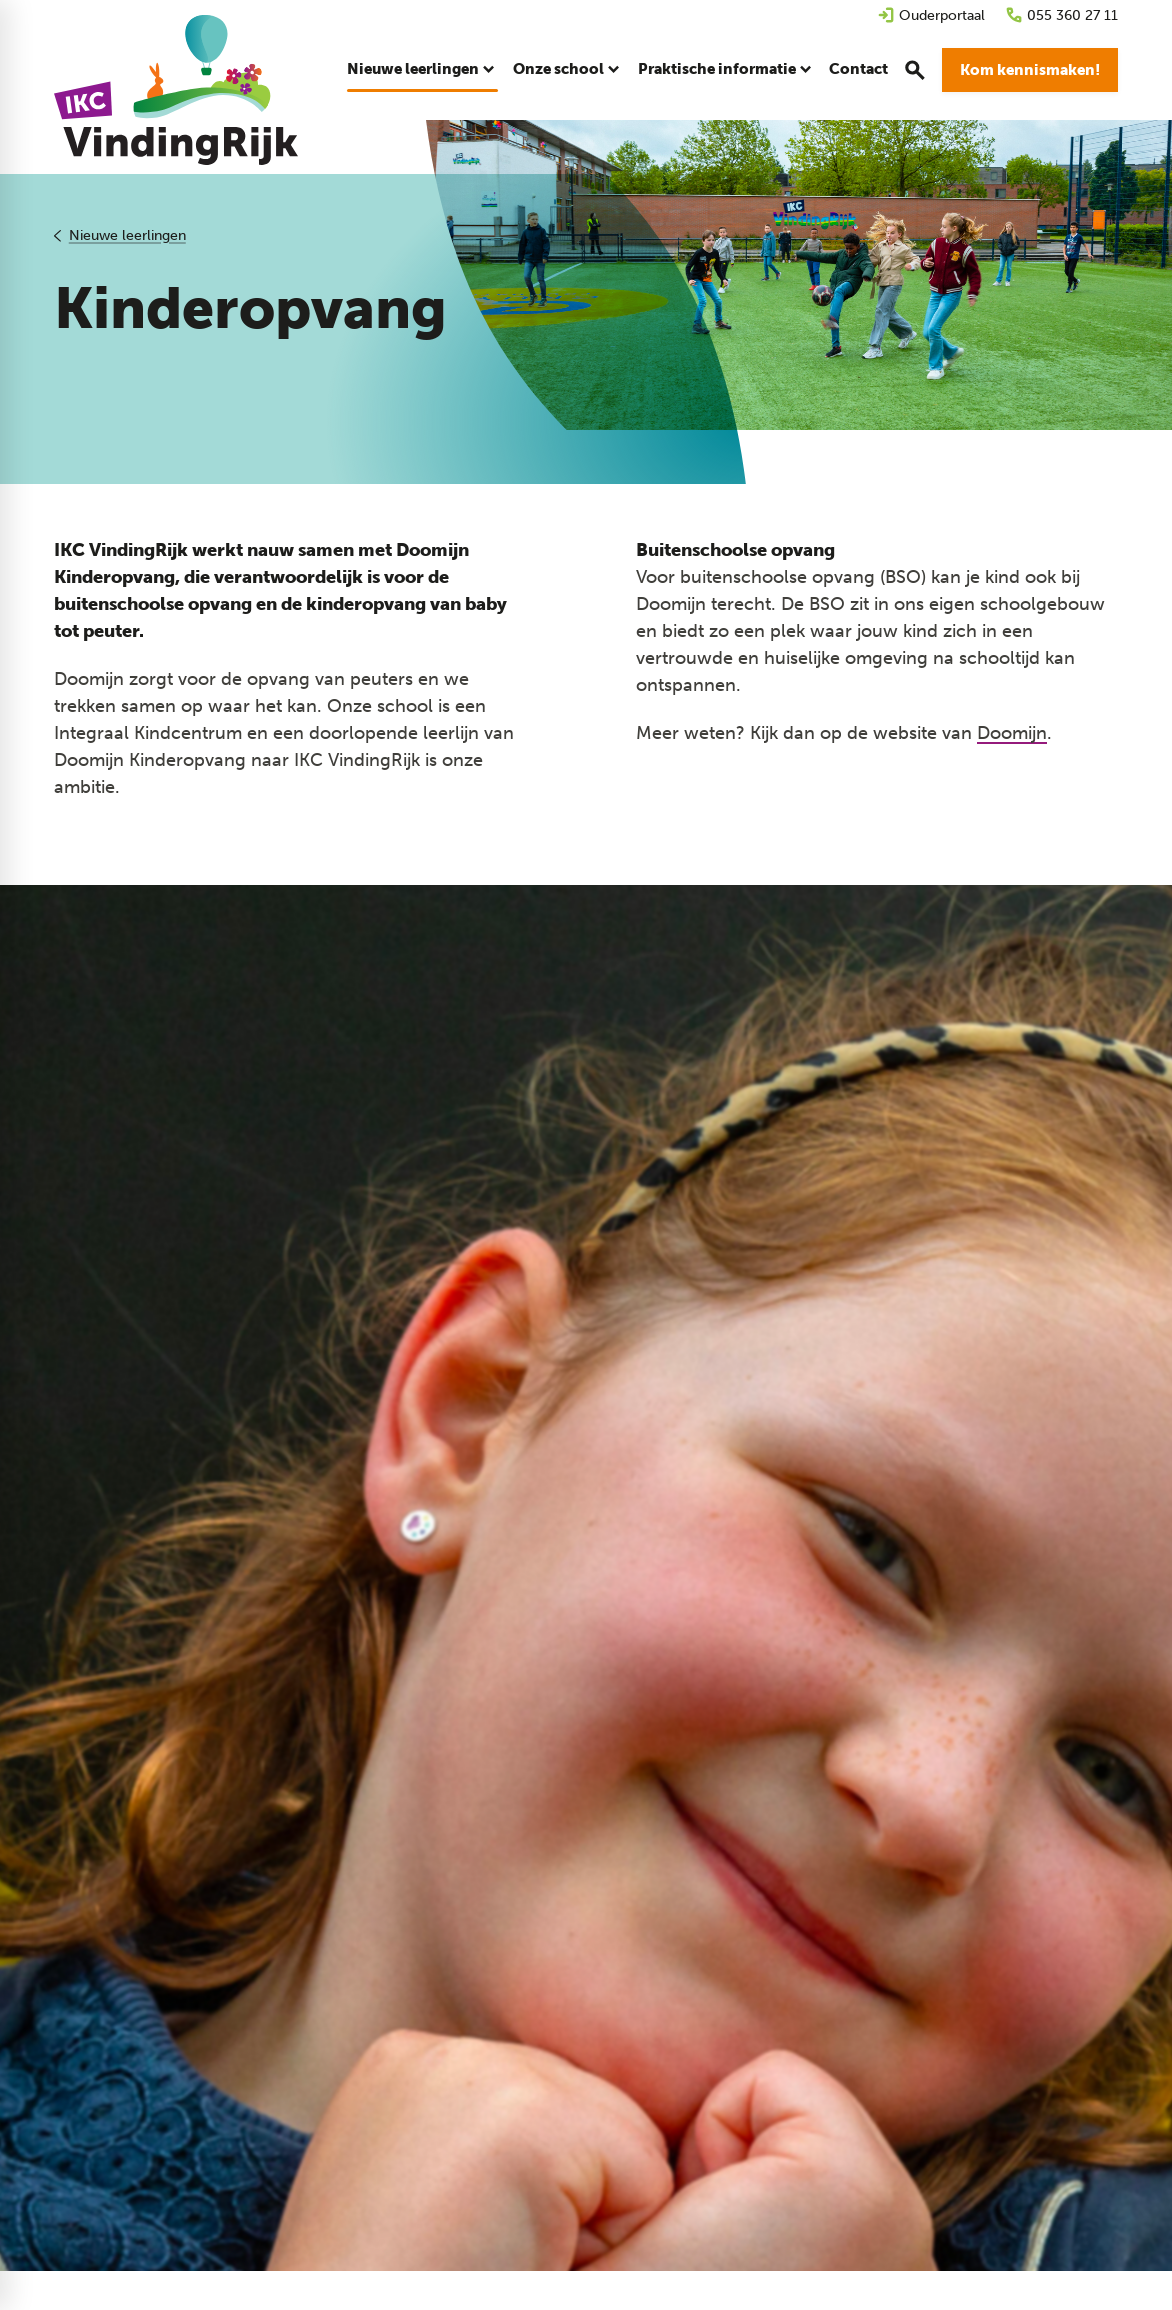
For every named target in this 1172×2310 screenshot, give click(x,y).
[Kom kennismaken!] (1030, 70)
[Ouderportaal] (931, 15)
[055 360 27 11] (1061, 15)
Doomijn (1012, 733)
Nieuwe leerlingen (127, 235)
